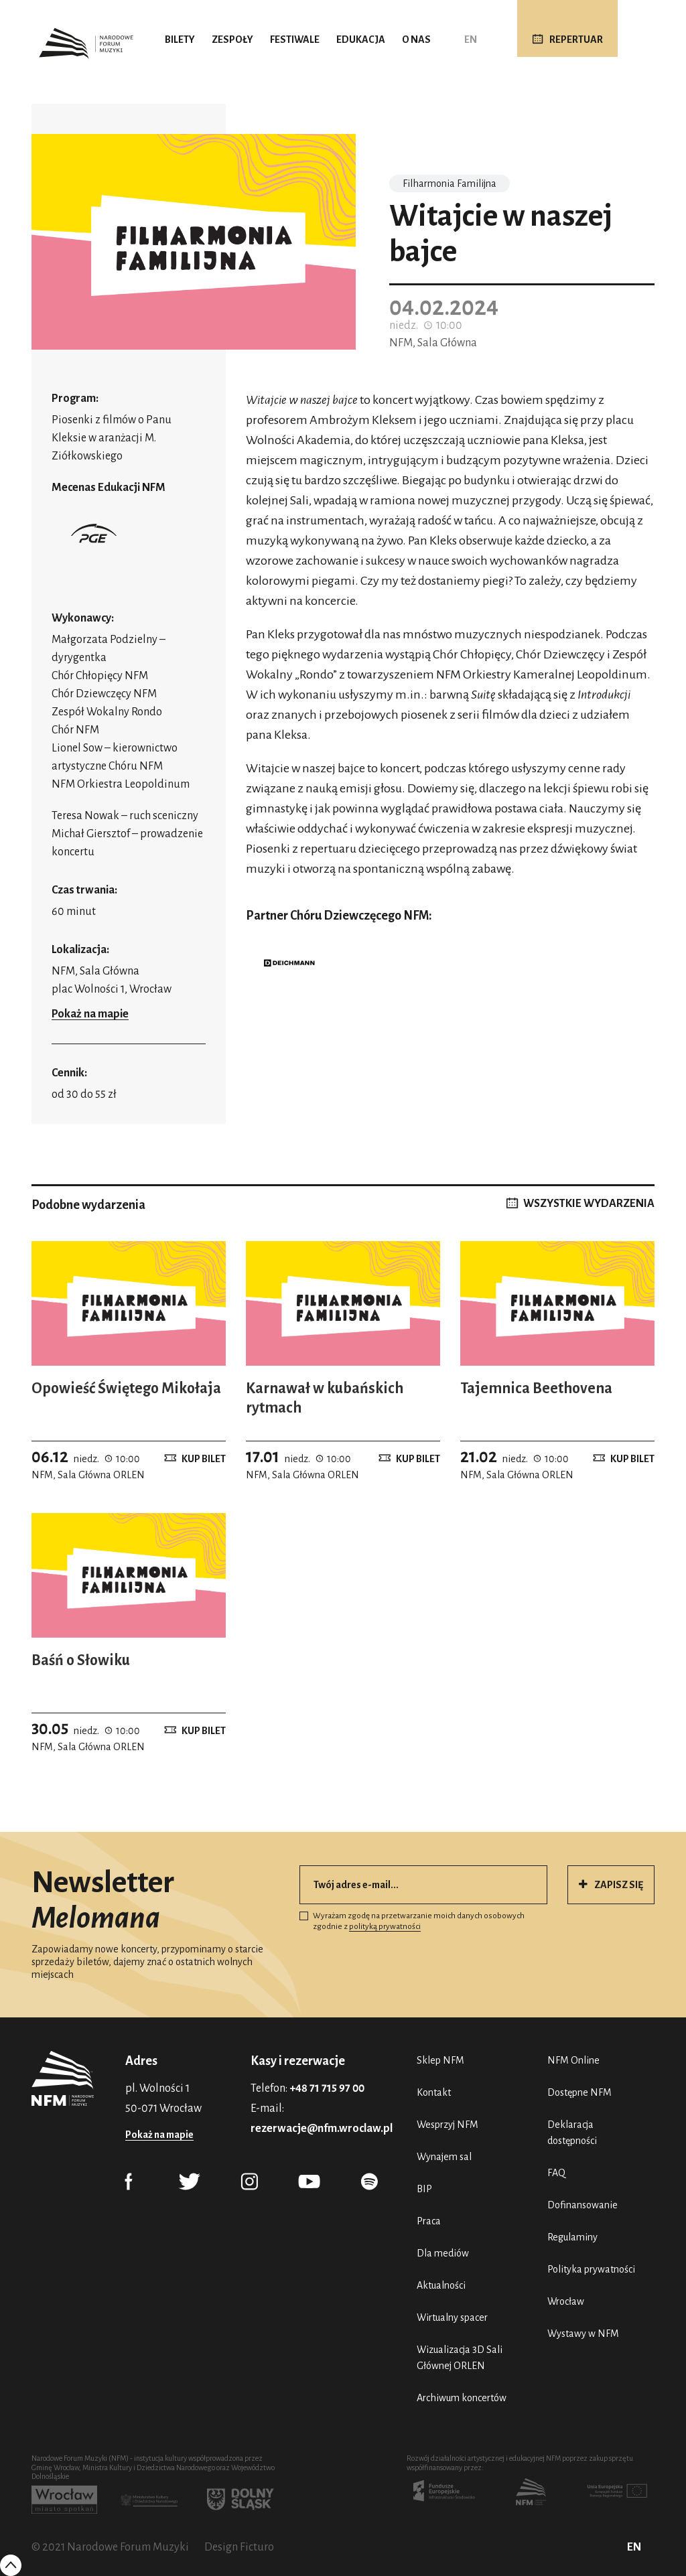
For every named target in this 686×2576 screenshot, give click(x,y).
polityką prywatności (385, 1926)
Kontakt (434, 2092)
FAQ (556, 2172)
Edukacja (360, 39)
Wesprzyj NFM (447, 2124)
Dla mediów (443, 2253)
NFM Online (573, 2060)
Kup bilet (204, 1458)
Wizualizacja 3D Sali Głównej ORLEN (459, 2357)
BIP (424, 2189)
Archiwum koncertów (461, 2397)
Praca (429, 2221)
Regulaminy (572, 2237)
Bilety (180, 39)
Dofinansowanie (582, 2205)
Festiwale (295, 39)
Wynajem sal (444, 2156)
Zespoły (232, 39)
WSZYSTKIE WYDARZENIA (589, 1204)
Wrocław (565, 2301)
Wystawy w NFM (583, 2333)
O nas (416, 39)
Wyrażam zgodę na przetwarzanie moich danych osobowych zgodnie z (412, 1921)
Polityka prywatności (591, 2269)
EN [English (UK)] (470, 39)
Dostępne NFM (579, 2092)
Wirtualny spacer (452, 2317)
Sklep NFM (440, 2060)
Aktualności (441, 2285)
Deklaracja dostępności (572, 2132)
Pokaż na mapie (90, 1014)
